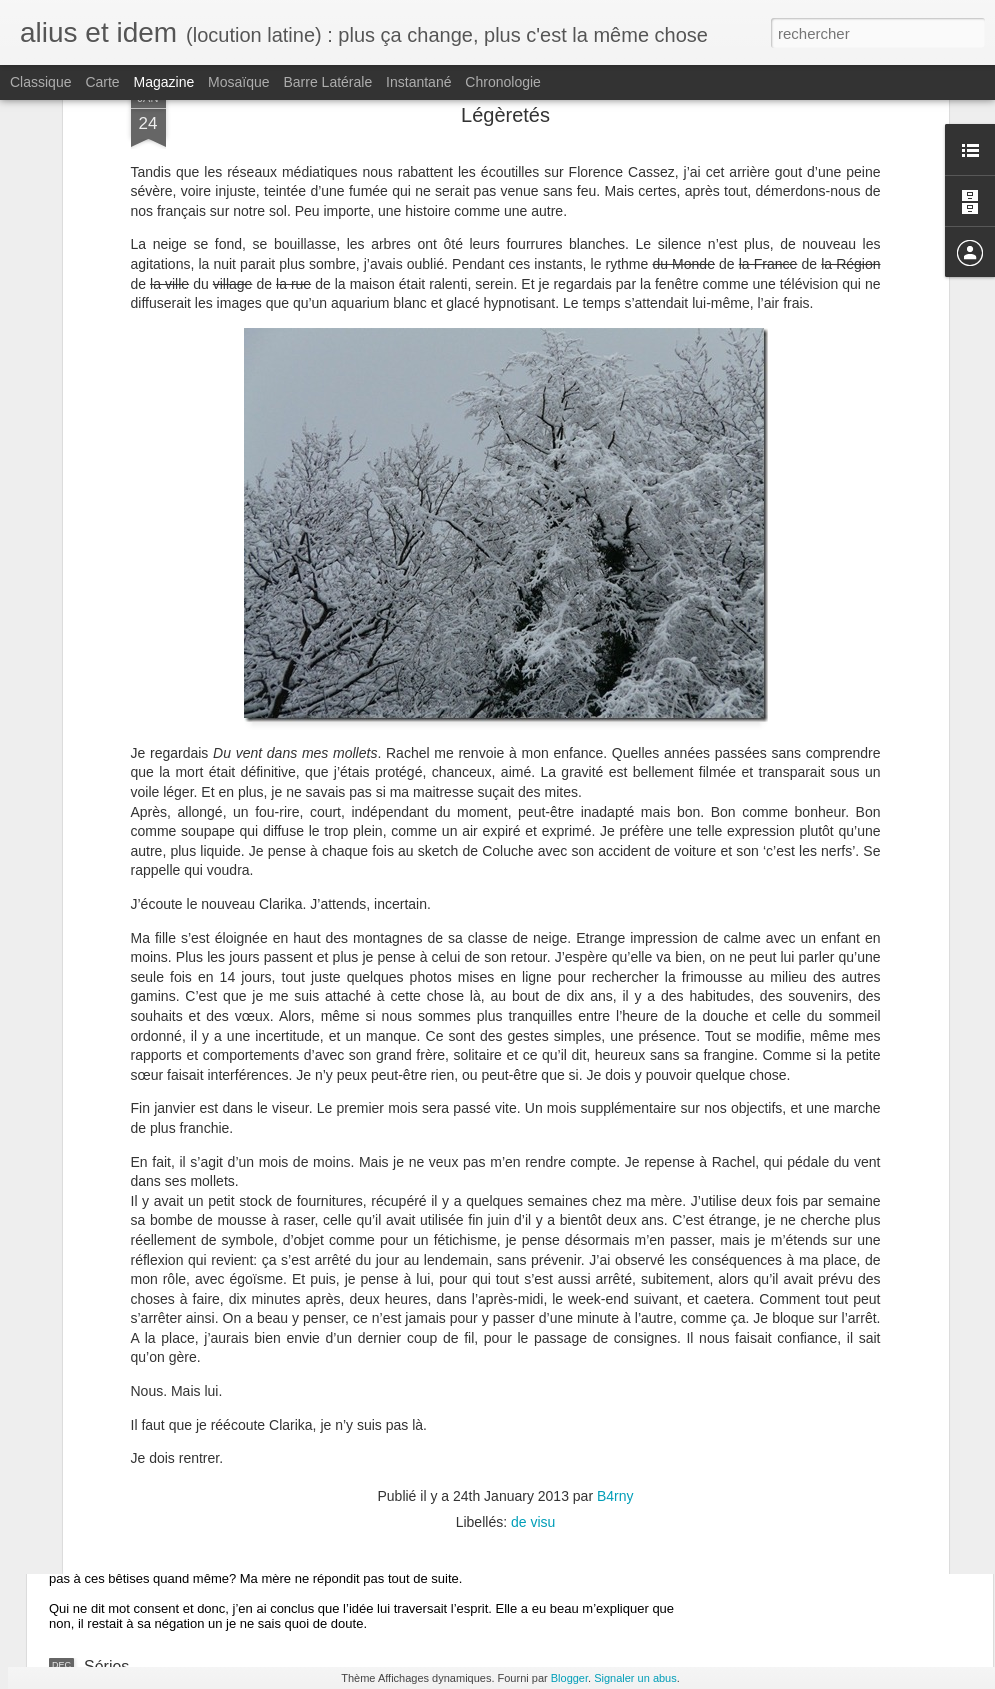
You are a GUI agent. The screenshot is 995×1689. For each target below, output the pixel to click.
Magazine (164, 82)
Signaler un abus (635, 1678)
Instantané (418, 82)
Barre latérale (327, 82)
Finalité (110, 1527)
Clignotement (131, 1403)
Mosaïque (238, 82)
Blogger (569, 1678)
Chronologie (503, 82)
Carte (102, 82)
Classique (40, 82)
